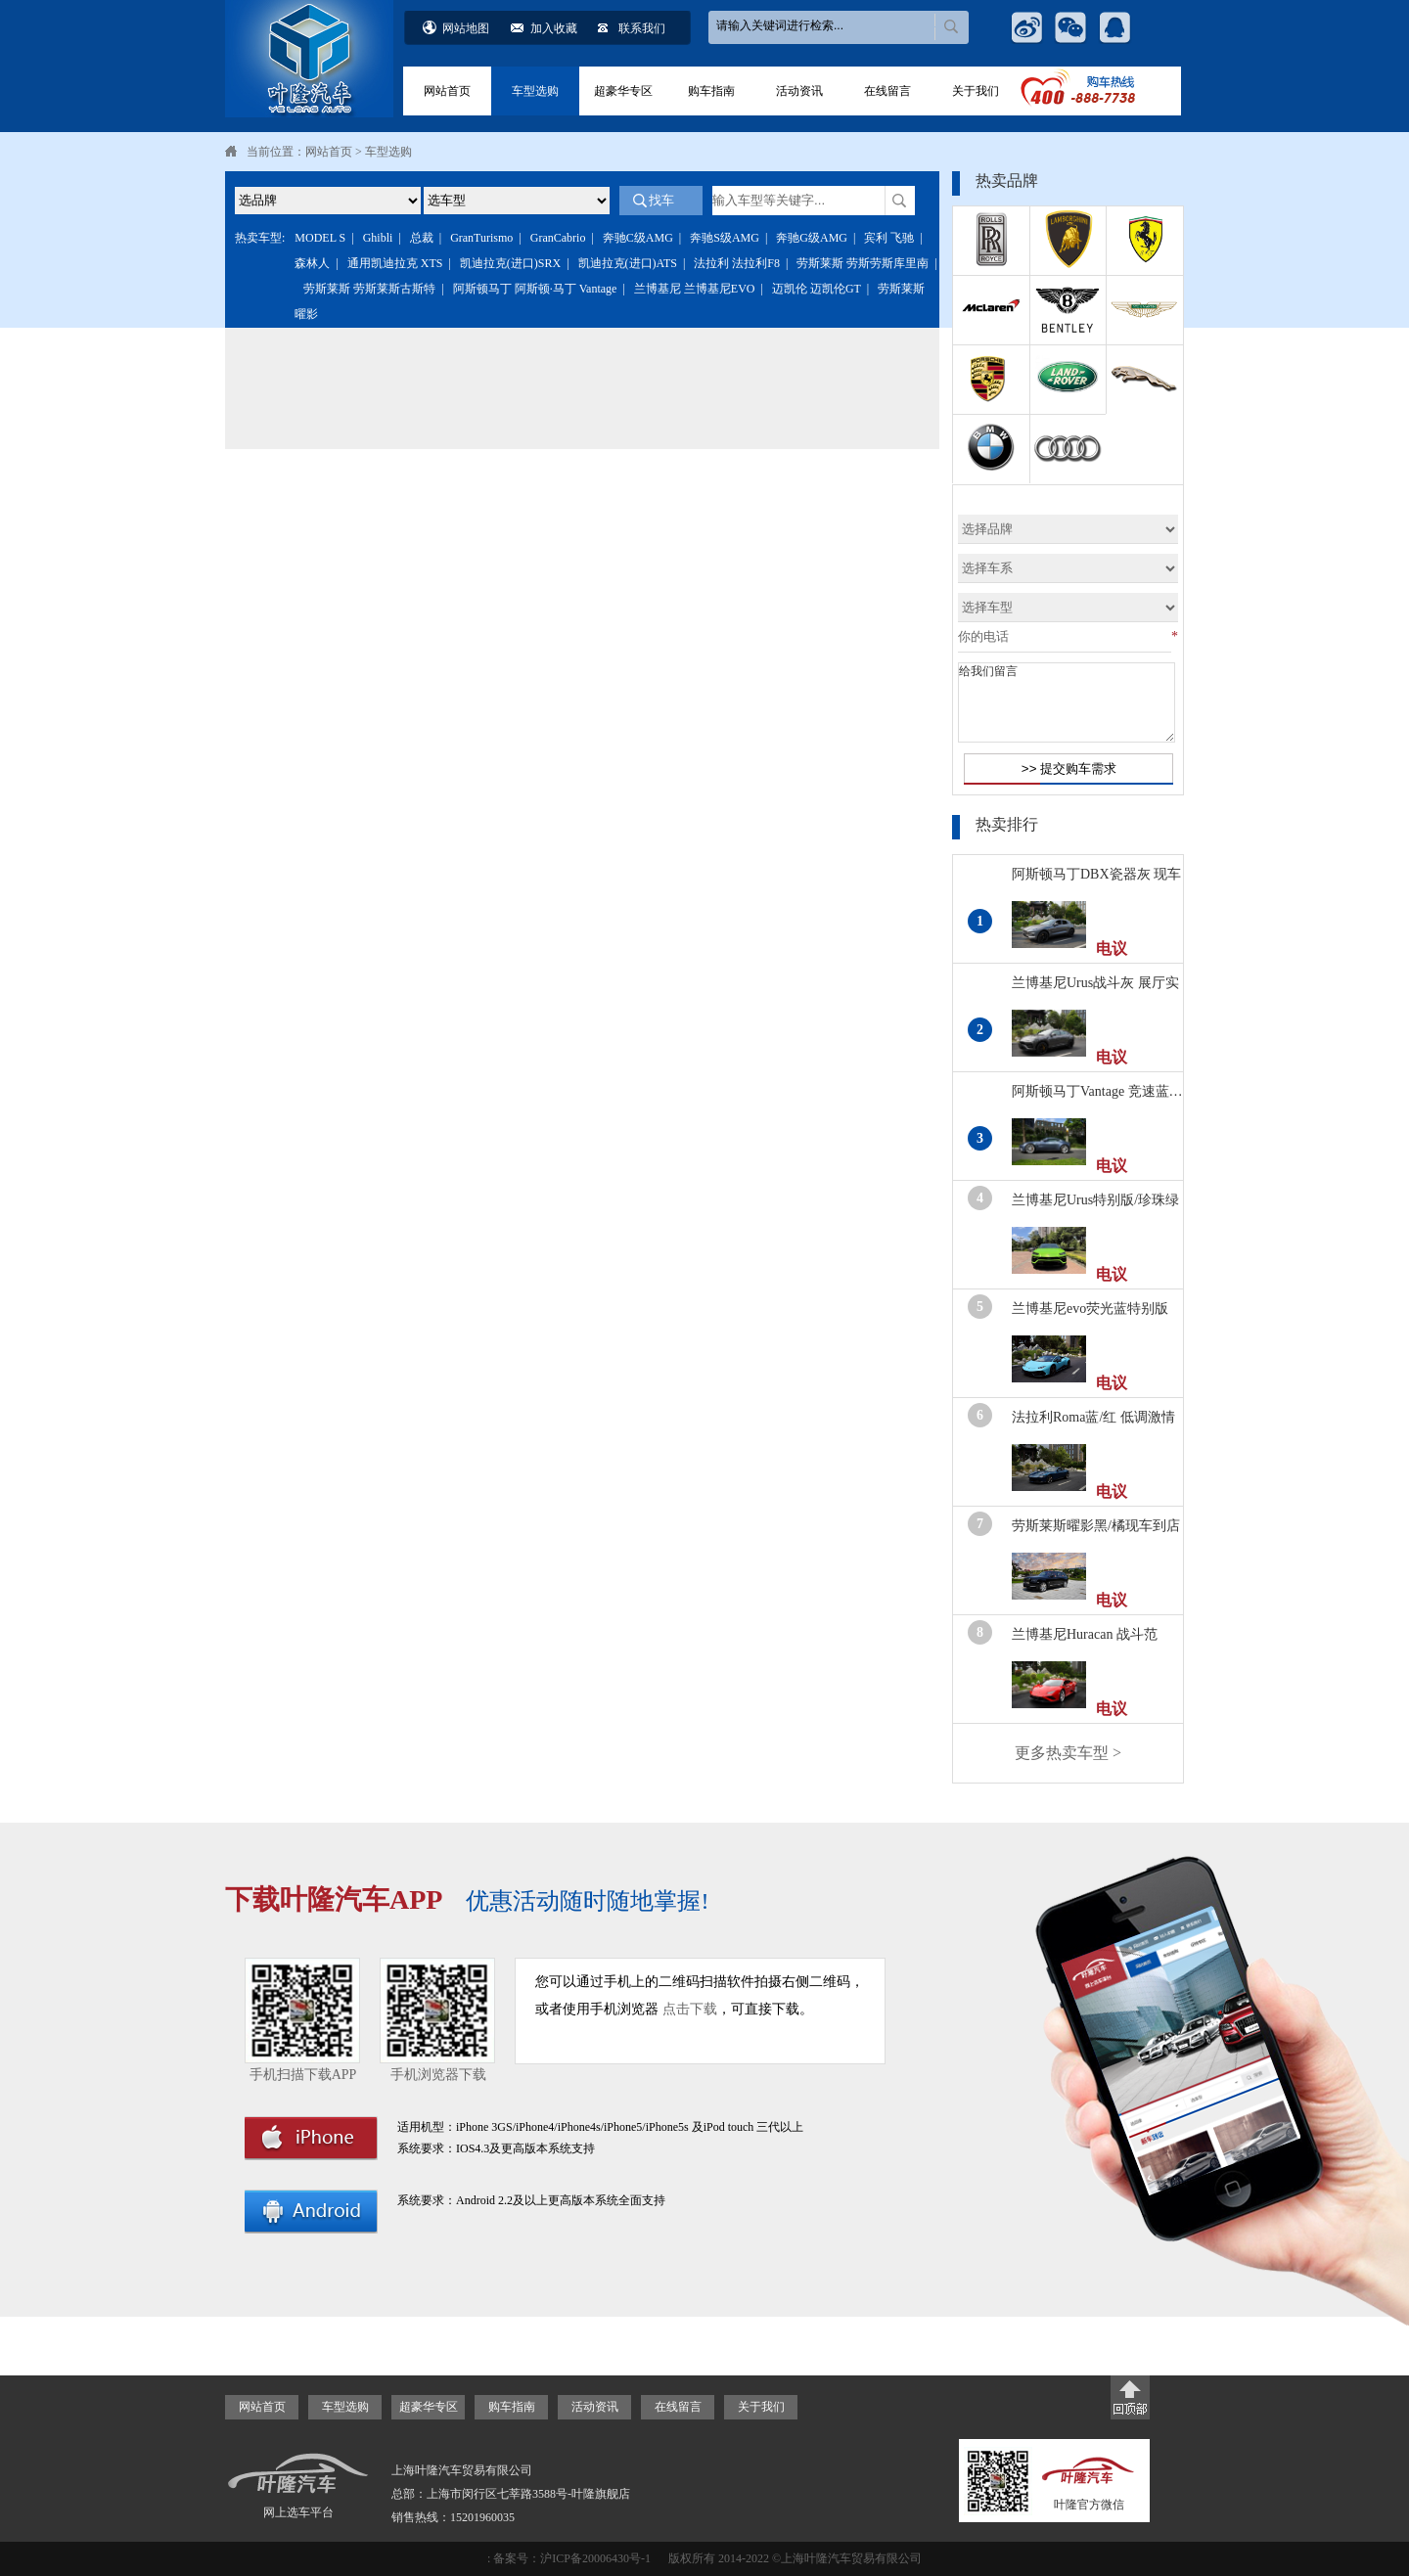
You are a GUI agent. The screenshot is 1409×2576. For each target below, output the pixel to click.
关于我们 (975, 91)
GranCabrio (558, 238)
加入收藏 (553, 28)
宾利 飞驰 (889, 238)
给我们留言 (1066, 702)
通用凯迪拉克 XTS (395, 263)
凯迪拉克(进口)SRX (510, 263)
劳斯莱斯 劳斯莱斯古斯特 (369, 288)
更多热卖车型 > (1068, 1752)
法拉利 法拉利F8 (737, 263)
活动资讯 (799, 91)
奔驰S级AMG (724, 238)
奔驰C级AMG (638, 238)
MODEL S (320, 238)
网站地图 (465, 28)
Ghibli (378, 238)
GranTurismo (481, 238)
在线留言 (887, 91)
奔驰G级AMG (811, 238)
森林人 (312, 263)
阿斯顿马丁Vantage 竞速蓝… (1097, 1091)
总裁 (421, 238)
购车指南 (711, 91)
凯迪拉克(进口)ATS (627, 263)
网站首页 (447, 91)
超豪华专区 (623, 91)
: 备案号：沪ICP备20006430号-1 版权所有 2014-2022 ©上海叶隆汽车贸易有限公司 (704, 2558)
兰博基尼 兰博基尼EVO (694, 288)
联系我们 (641, 28)
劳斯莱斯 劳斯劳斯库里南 (862, 263)
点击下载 (689, 2009)
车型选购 (535, 91)
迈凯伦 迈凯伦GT (816, 288)
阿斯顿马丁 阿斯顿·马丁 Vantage (535, 288)
